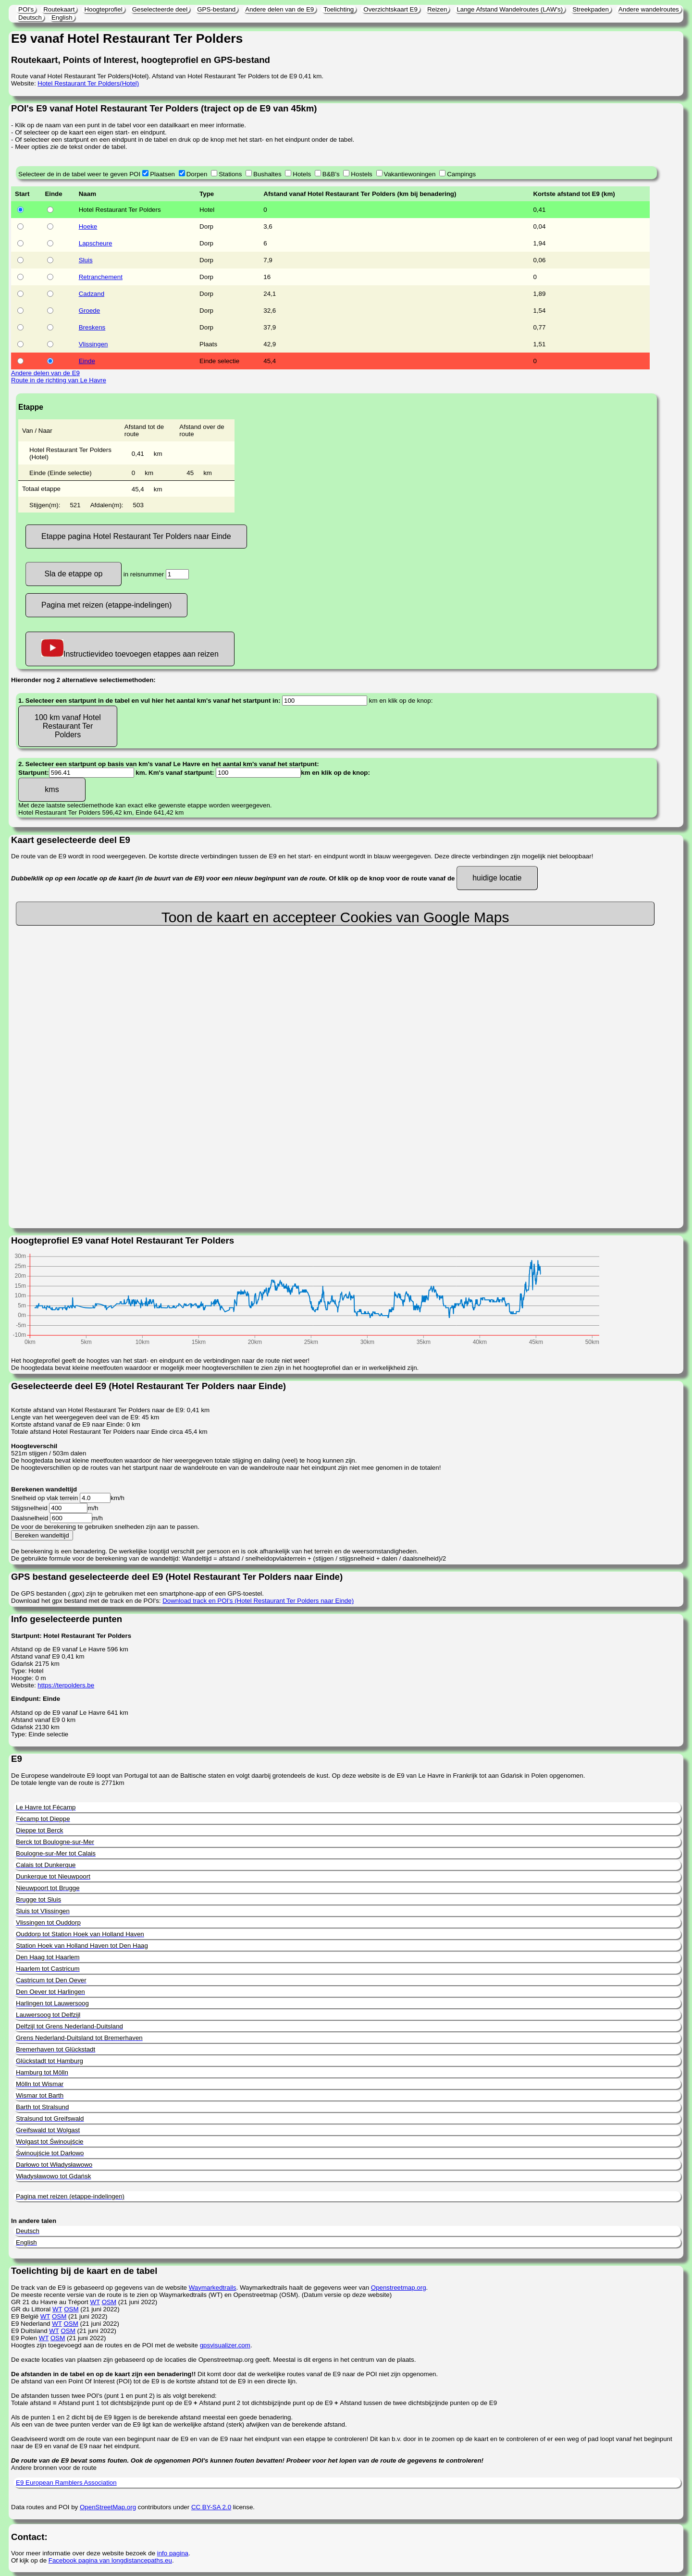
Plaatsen (162, 174)
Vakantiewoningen (410, 174)
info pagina (172, 2553)
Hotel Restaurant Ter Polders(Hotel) (88, 83)
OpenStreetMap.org (108, 2507)
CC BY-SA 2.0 (211, 2507)
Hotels (302, 174)
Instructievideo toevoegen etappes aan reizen (130, 648)
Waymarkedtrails (212, 2287)
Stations (230, 174)
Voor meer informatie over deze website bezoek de (84, 2553)
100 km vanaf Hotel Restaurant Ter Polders (68, 726)
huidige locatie (496, 878)
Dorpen (197, 174)
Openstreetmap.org (398, 2287)
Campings (461, 174)
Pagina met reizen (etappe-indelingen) (106, 605)
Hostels (361, 174)
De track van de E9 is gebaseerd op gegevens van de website (100, 2287)
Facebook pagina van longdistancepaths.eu (110, 2560)
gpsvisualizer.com (225, 2345)
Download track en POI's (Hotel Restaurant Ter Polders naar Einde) (258, 1600)
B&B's (331, 174)
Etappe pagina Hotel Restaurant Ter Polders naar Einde (136, 536)
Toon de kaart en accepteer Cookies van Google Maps (335, 917)
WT (94, 2302)
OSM (109, 2302)
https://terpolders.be (65, 1685)
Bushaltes (267, 174)
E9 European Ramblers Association (66, 2482)
